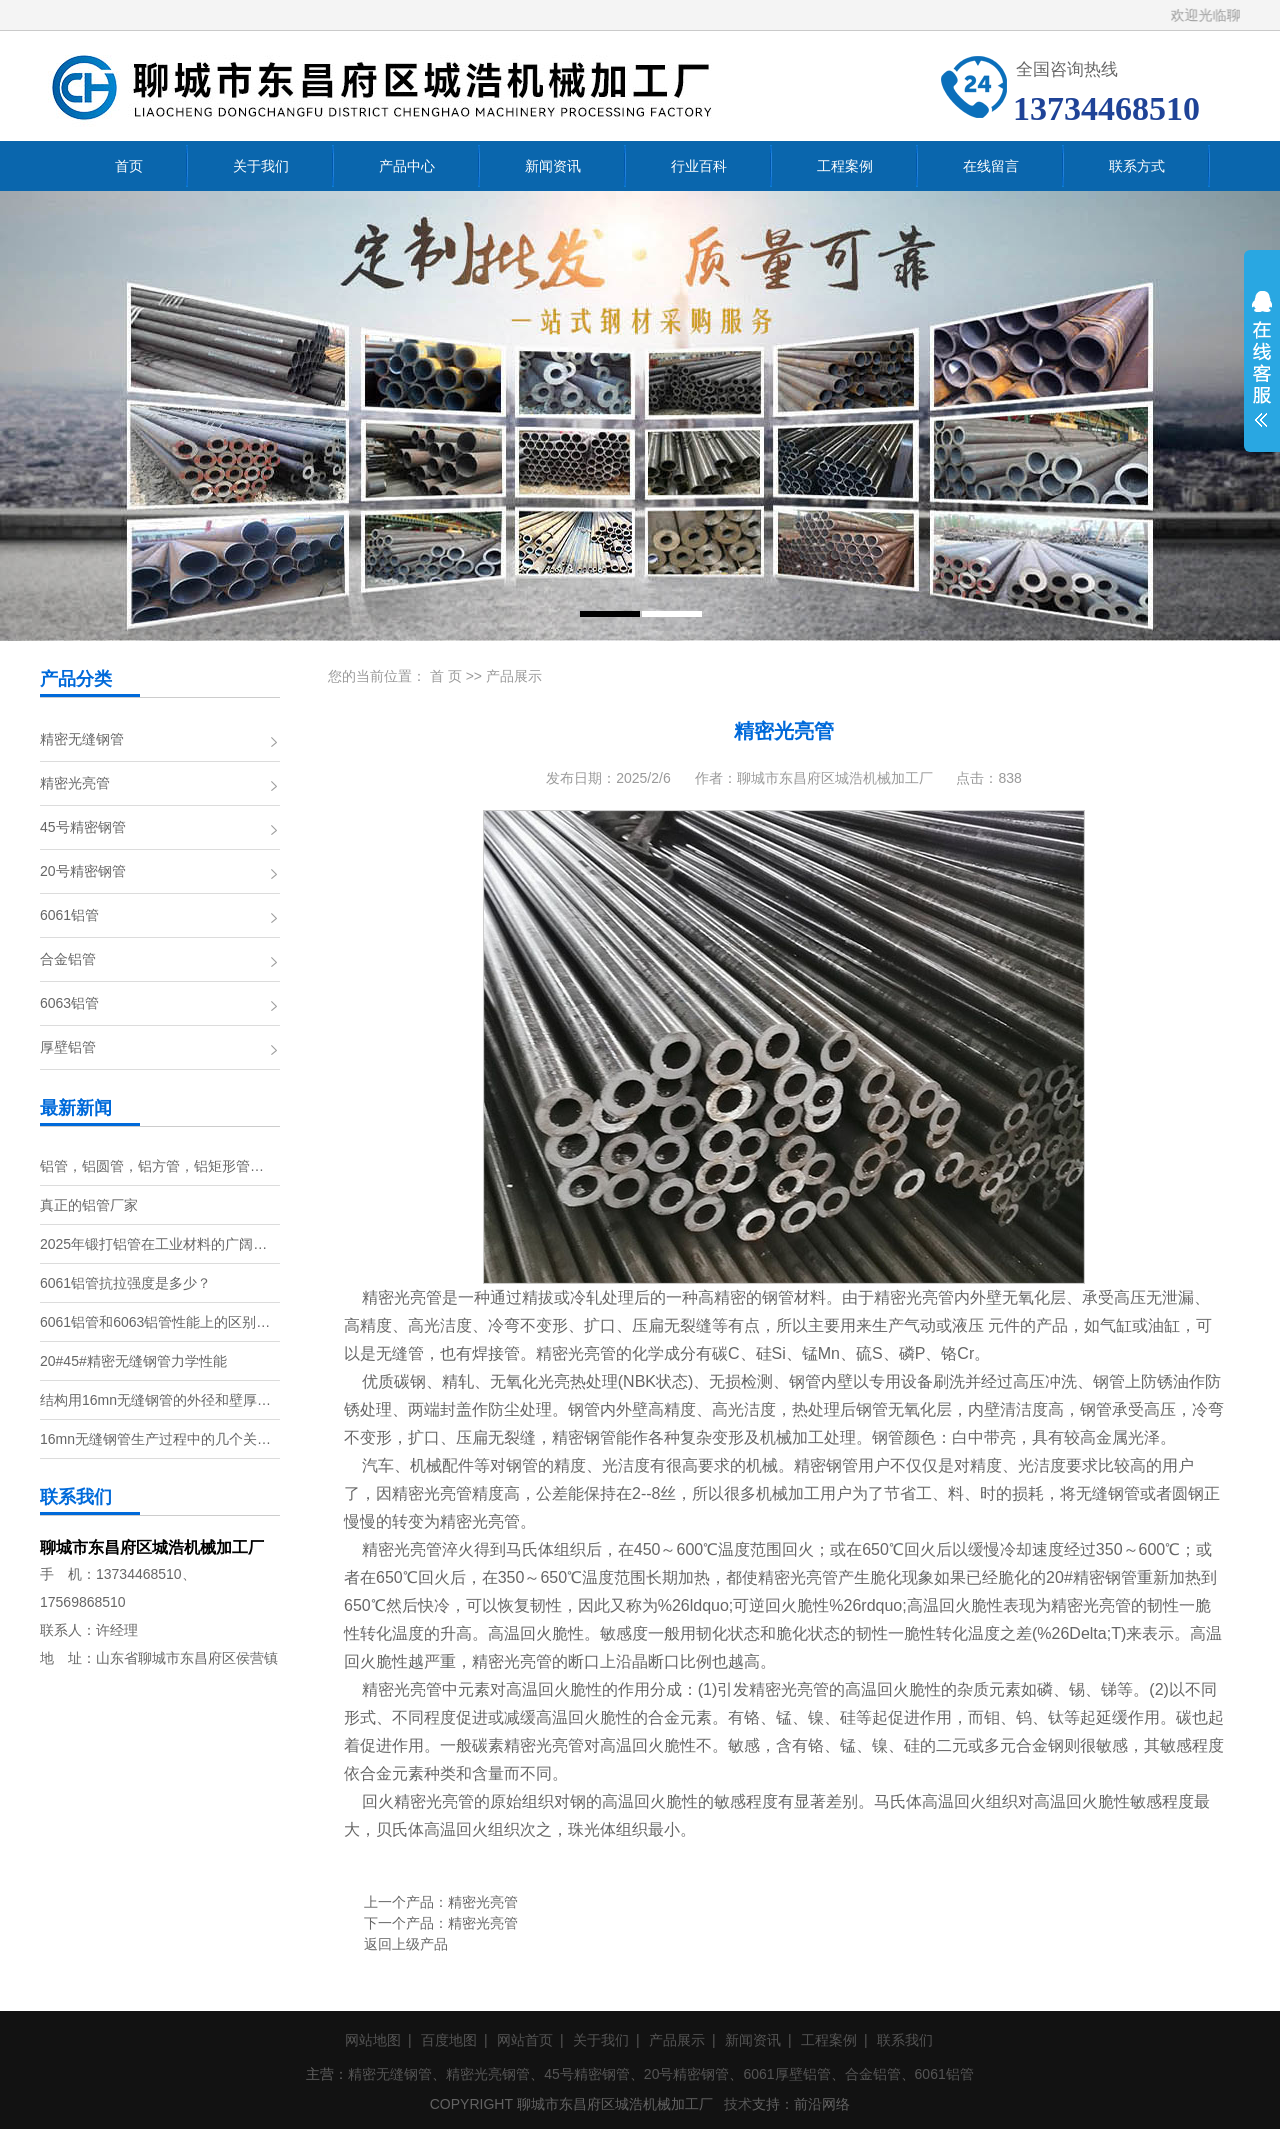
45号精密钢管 (83, 827)
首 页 (446, 676)
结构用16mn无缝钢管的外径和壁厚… (155, 1400)
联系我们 (905, 2040)
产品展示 (514, 676)
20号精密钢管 (83, 871)
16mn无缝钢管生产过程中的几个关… (155, 1439)
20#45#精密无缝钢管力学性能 (133, 1361)
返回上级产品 (406, 1944)
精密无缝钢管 (82, 739)
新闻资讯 (753, 2040)
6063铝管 (69, 1003)
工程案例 (829, 2040)
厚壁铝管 (68, 1047)
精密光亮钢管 (488, 2074)
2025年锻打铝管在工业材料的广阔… (153, 1244)
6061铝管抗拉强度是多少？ (125, 1283)
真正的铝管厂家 (89, 1205)
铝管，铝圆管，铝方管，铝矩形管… (152, 1166)
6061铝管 (69, 915)
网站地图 (373, 2040)
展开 (1262, 372)
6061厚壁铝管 (786, 2074)
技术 (738, 2104)
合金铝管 (68, 959)
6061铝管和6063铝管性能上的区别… (155, 1322)
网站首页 (525, 2040)
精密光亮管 (75, 783)
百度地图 (449, 2040)
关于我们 (601, 2040)
